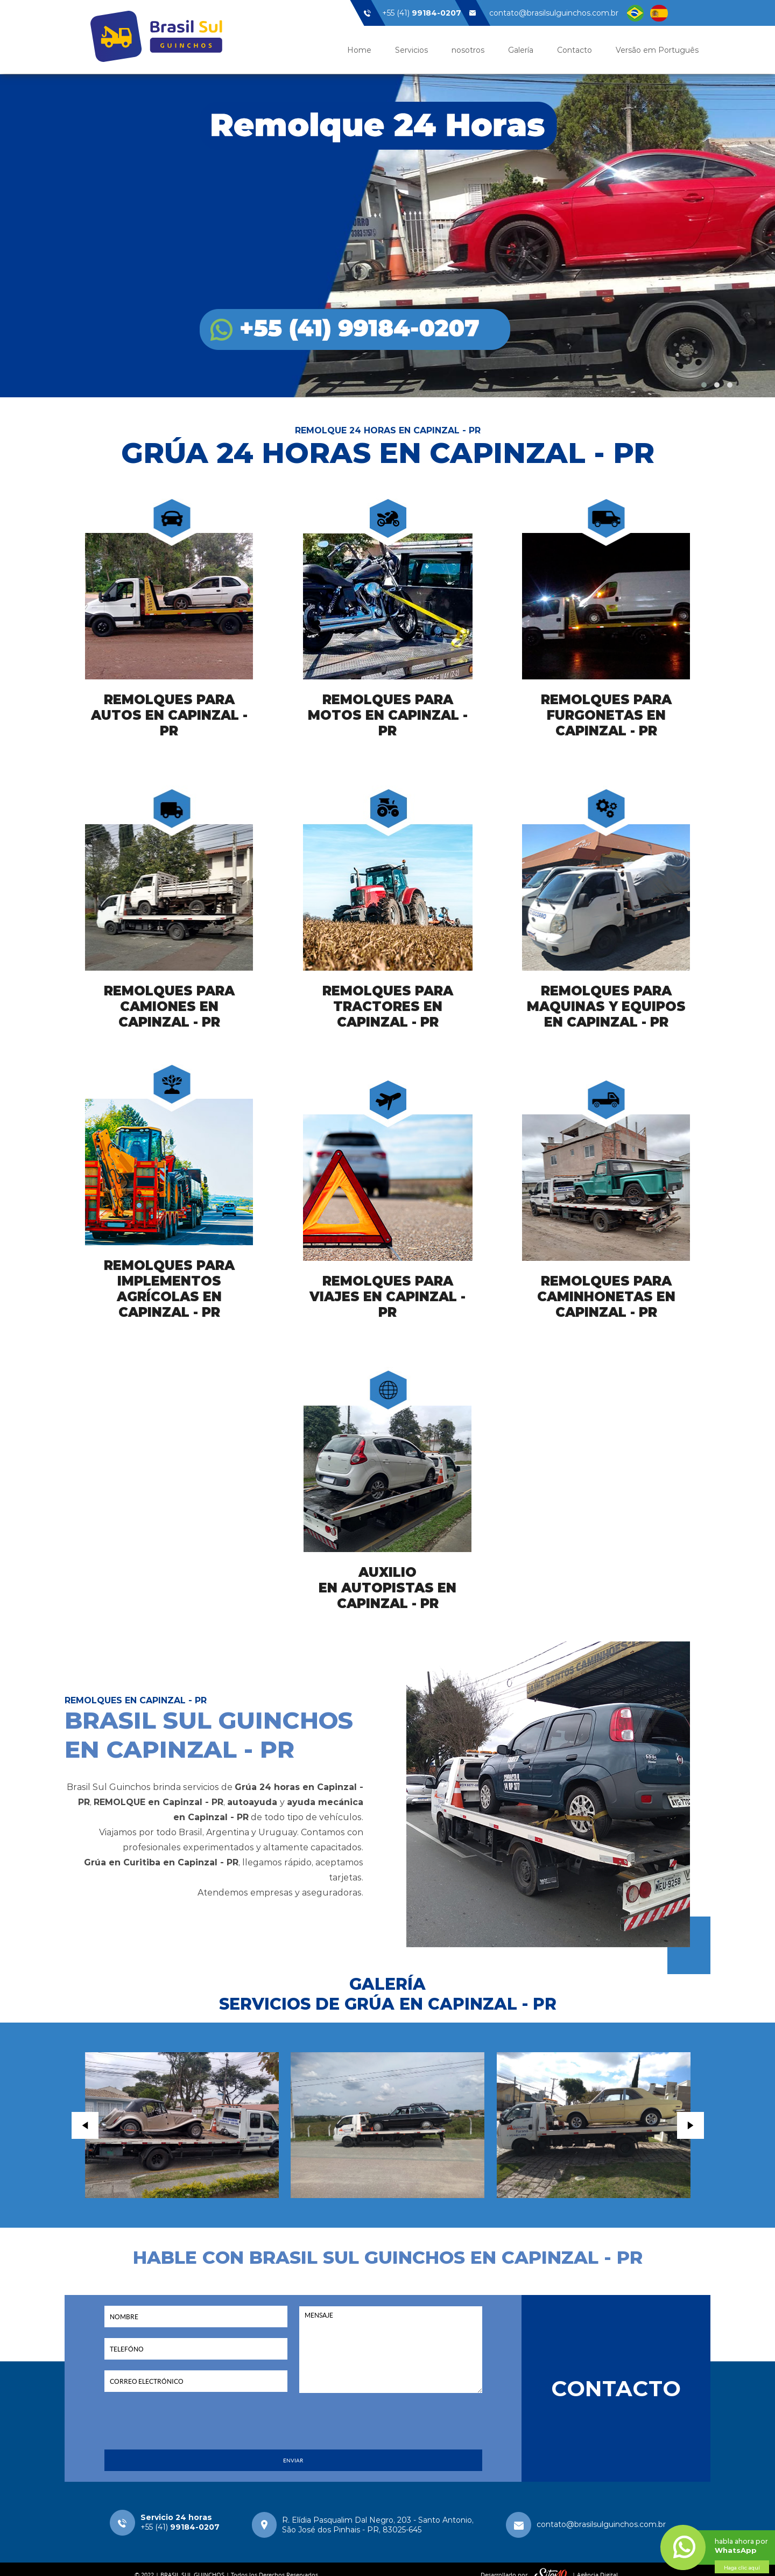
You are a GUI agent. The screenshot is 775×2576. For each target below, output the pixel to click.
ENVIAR (293, 2460)
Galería (520, 50)
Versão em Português (657, 50)
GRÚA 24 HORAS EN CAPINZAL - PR (387, 453)
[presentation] (293, 2428)
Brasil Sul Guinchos (156, 36)
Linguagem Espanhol (659, 13)
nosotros (468, 50)
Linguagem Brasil (635, 13)
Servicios (411, 50)
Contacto (574, 50)
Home (359, 50)
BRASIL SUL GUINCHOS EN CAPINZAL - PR (209, 1734)
